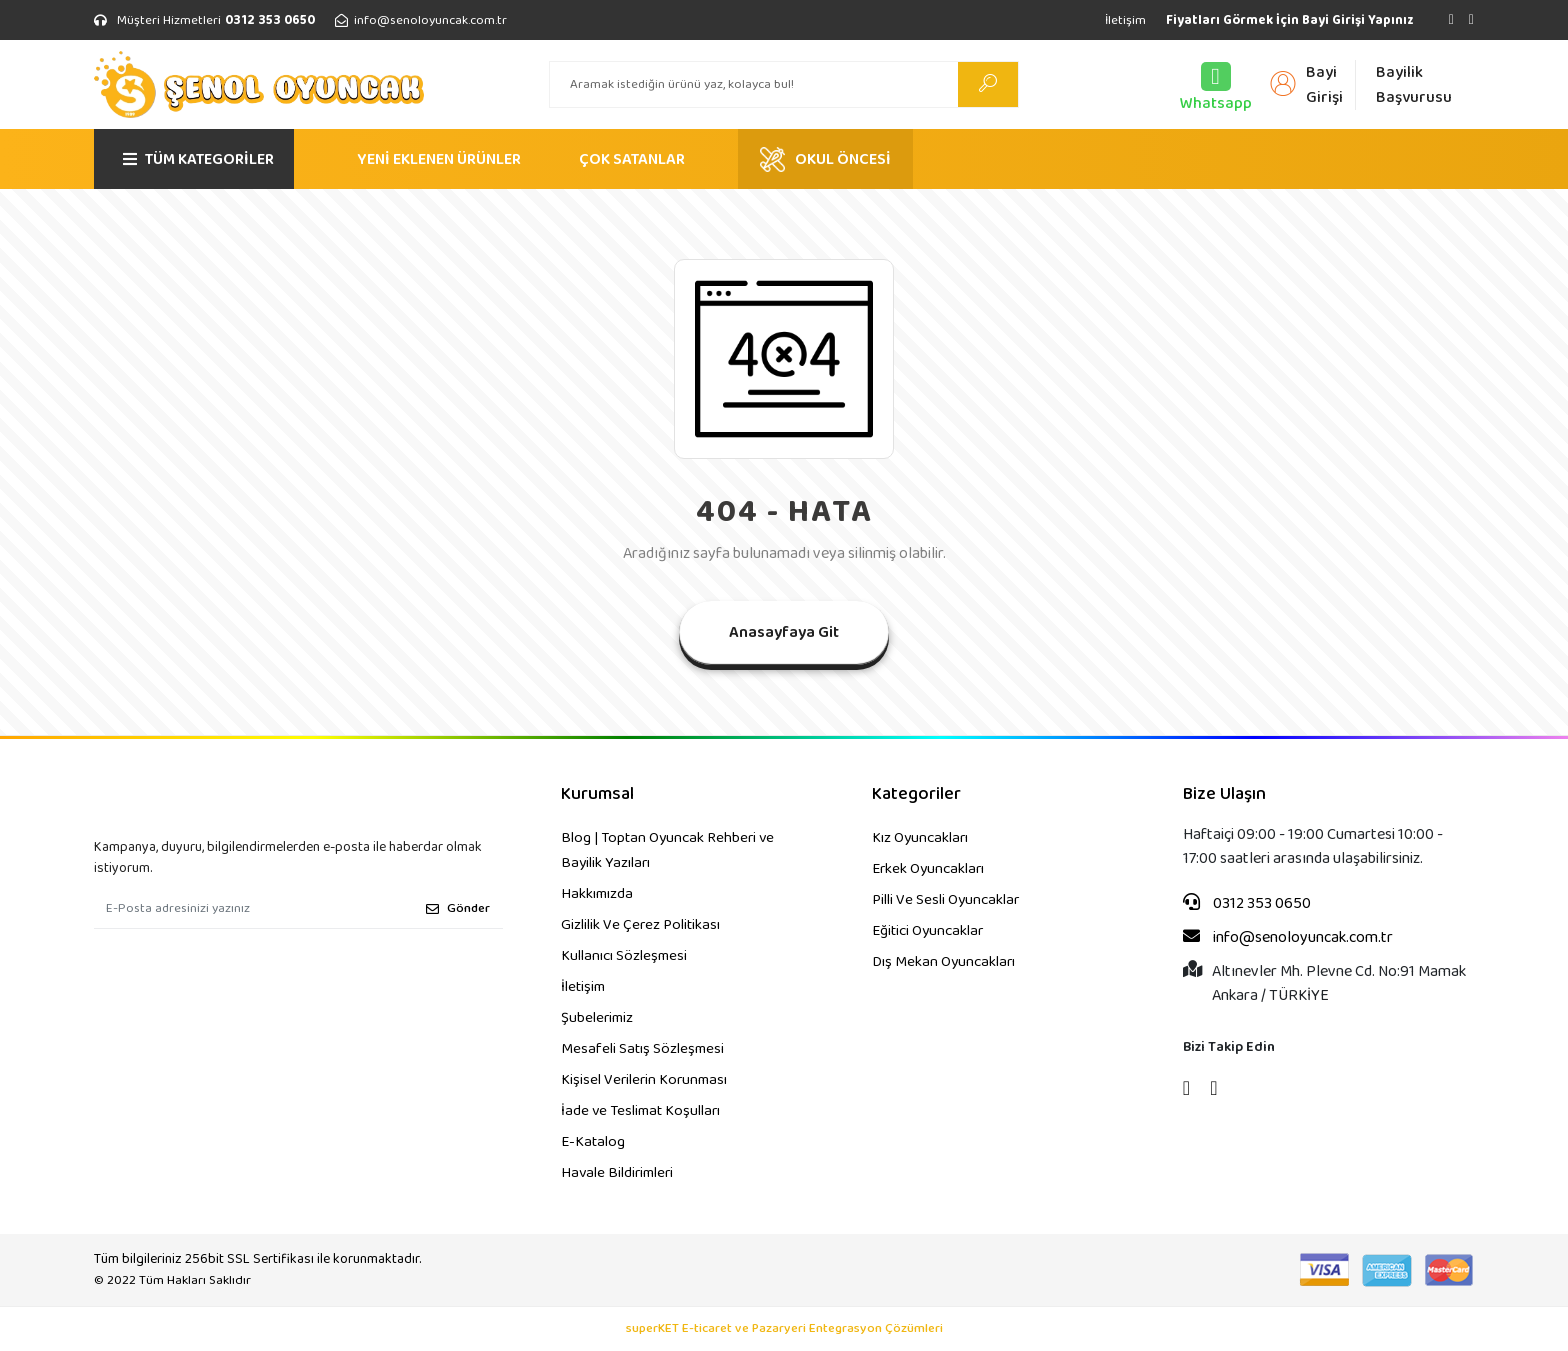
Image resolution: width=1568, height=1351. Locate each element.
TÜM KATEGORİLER (198, 159)
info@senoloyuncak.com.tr (1288, 938)
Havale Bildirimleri (617, 1173)
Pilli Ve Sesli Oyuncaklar (945, 900)
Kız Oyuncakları (920, 838)
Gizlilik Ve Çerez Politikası (640, 925)
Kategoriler (916, 794)
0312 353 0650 (1247, 904)
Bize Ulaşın (1224, 794)
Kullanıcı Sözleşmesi (624, 956)
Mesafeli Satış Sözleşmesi (642, 1049)
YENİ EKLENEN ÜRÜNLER (439, 159)
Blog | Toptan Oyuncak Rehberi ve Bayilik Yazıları (667, 850)
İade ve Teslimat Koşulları (640, 1111)
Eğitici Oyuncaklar (927, 931)
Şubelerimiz (597, 1018)
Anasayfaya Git (784, 632)
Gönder (458, 908)
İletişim (1125, 20)
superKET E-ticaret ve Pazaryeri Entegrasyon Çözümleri (784, 1329)
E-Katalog (593, 1142)
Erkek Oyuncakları (928, 869)
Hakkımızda (597, 894)
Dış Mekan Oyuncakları (943, 962)
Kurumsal (597, 794)
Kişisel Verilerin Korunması (644, 1080)
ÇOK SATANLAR (632, 159)
